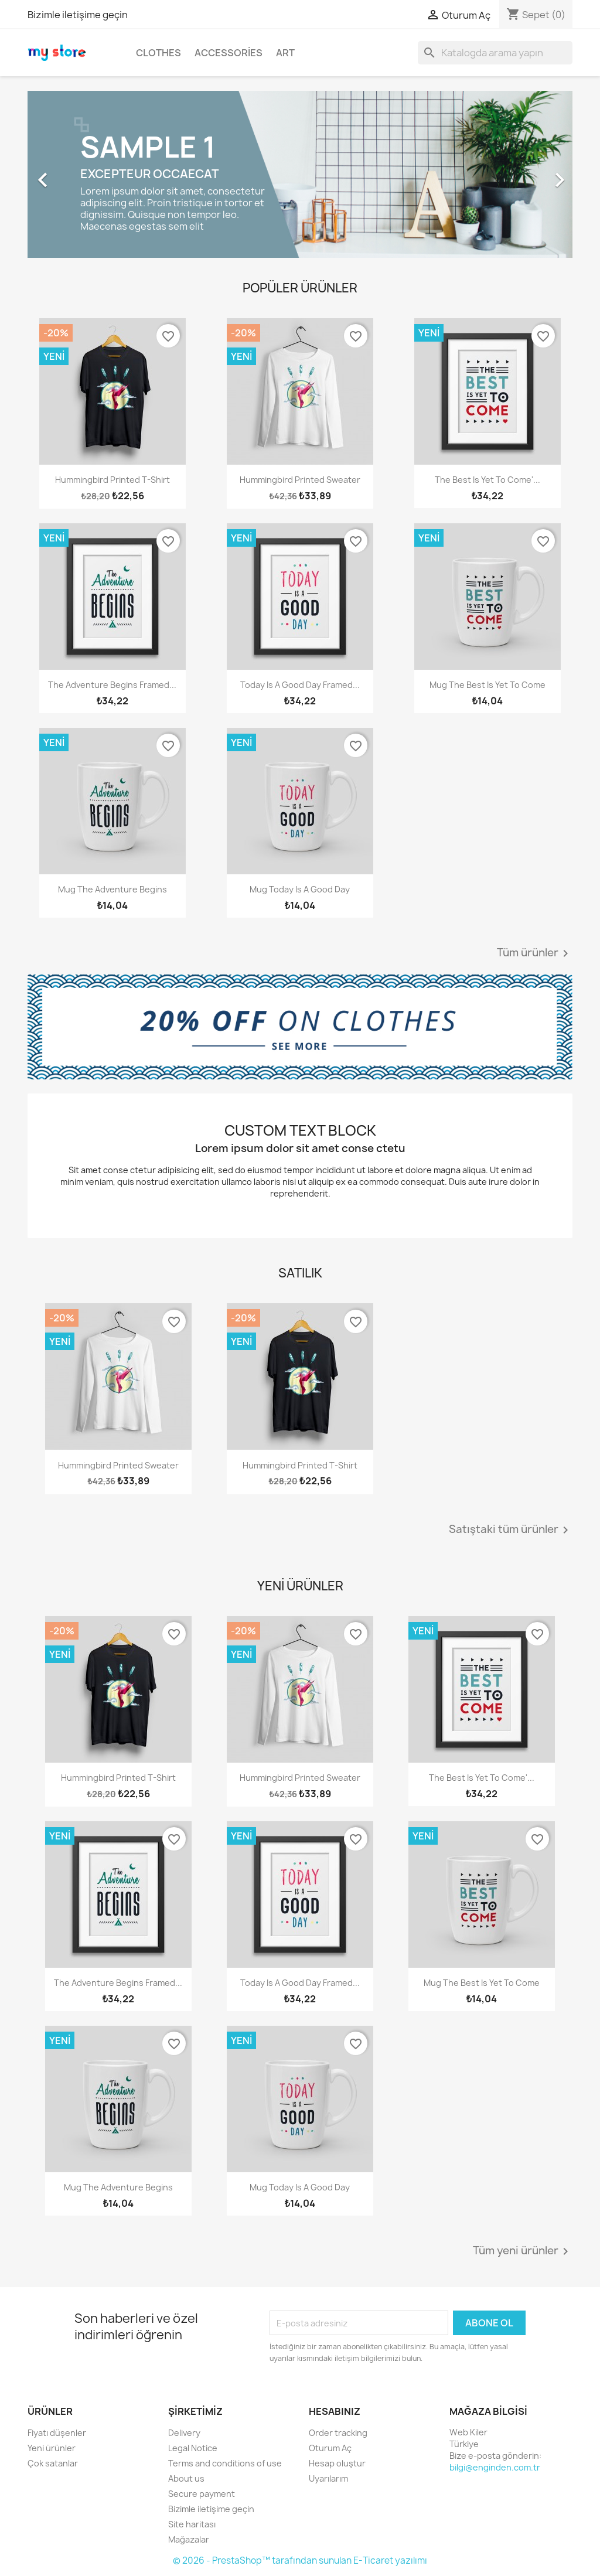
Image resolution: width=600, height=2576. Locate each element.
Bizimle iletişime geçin (78, 14)
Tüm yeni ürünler (522, 2251)
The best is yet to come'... (487, 479)
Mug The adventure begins (112, 889)
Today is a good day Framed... (300, 684)
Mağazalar (188, 2539)
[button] (69, 174)
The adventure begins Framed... (112, 684)
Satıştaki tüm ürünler (510, 1530)
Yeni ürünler (52, 2448)
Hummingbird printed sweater (300, 479)
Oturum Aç (330, 2448)
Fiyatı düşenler (57, 2432)
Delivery (184, 2432)
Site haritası (192, 2524)
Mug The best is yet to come (487, 684)
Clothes (158, 52)
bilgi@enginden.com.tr (494, 2467)
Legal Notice (192, 2448)
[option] (300, 174)
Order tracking (338, 2432)
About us (186, 2478)
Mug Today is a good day (300, 889)
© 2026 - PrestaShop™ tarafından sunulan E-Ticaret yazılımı (300, 2560)
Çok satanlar (53, 2463)
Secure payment (201, 2493)
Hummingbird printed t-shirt (112, 479)
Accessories (228, 52)
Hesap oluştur (337, 2463)
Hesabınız (334, 2411)
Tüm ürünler (534, 953)
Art (285, 52)
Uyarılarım (328, 2478)
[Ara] (495, 52)
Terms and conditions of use (225, 2463)
